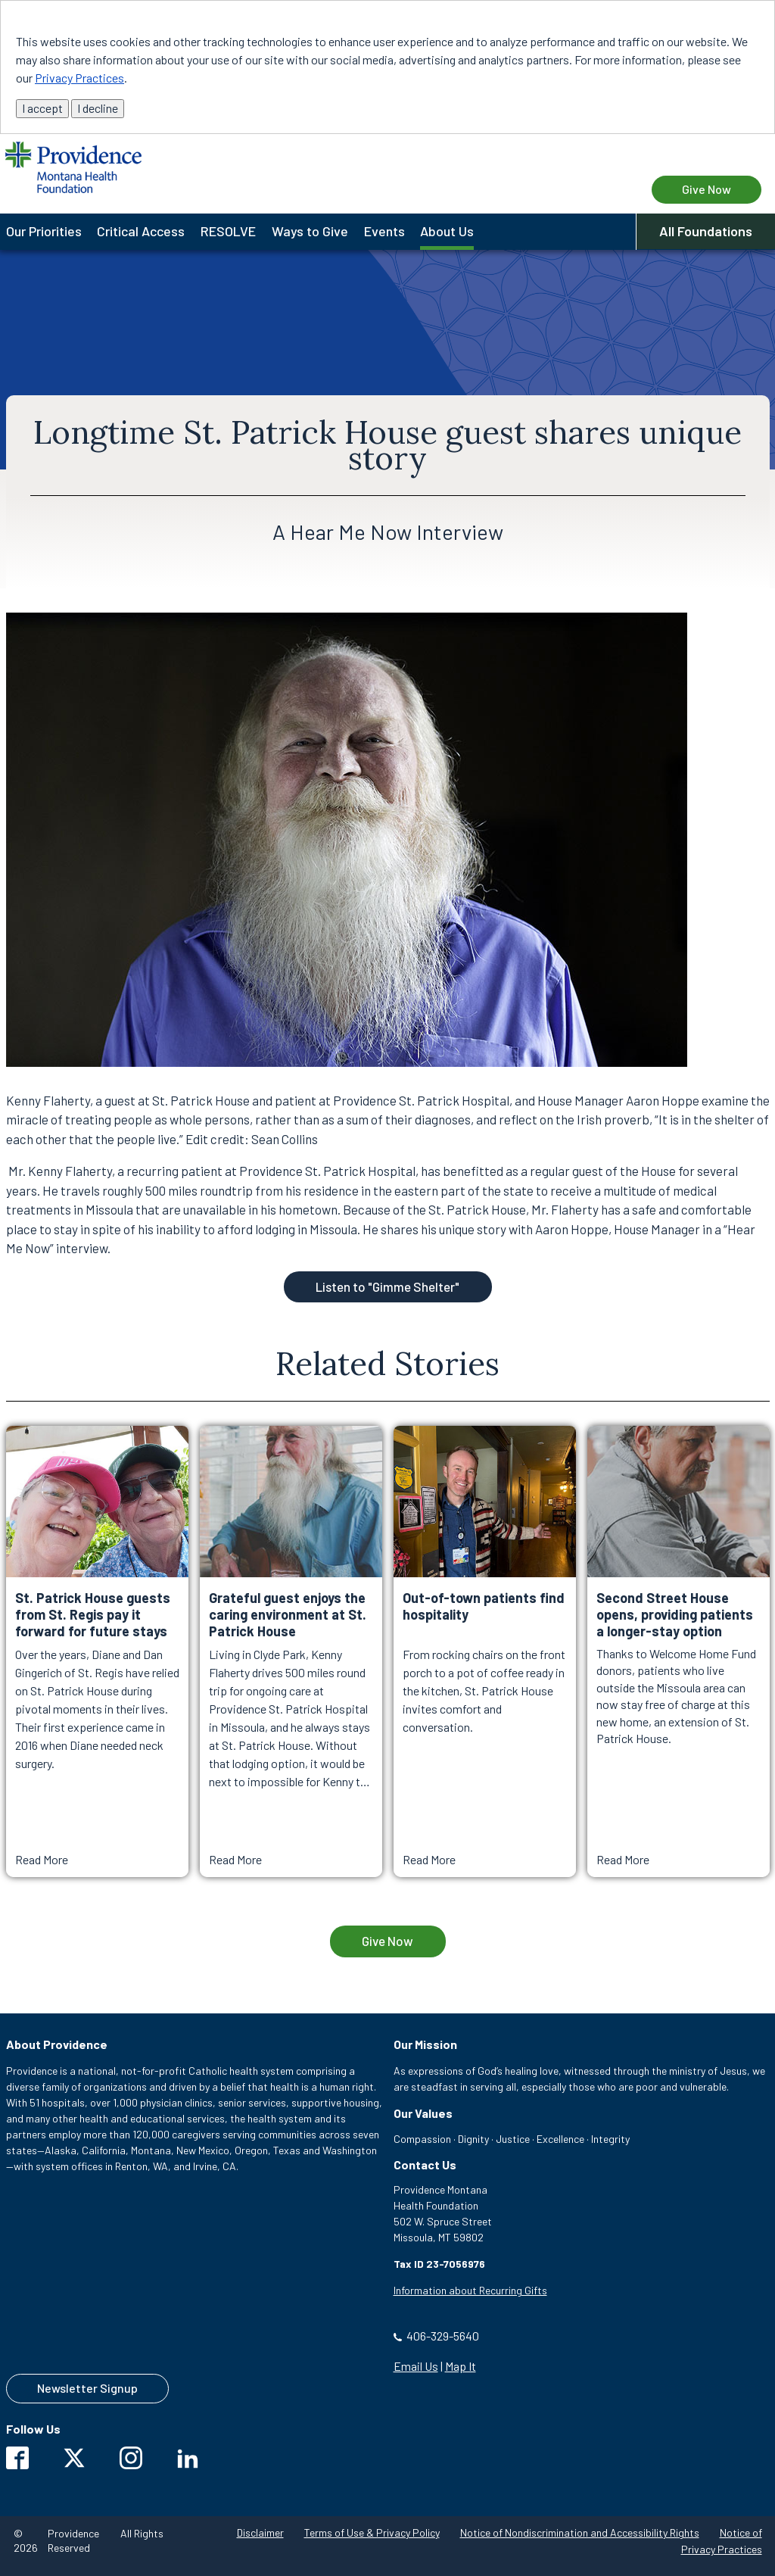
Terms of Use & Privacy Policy (372, 2532)
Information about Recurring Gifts (470, 2290)
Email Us (416, 2366)
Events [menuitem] (384, 231)
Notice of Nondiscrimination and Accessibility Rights (579, 2532)
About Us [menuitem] (447, 231)
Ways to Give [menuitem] (310, 231)
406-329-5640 (442, 2335)
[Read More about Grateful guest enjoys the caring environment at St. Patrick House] (291, 1651)
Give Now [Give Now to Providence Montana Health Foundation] (706, 189)
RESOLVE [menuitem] (228, 231)
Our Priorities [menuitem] (44, 231)
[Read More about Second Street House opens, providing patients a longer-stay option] (678, 1651)
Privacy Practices (79, 77)
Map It (460, 2366)
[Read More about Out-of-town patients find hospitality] (485, 1651)
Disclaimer (260, 2532)
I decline (97, 108)
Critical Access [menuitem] (141, 231)
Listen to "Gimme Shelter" (387, 1286)
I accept (42, 108)
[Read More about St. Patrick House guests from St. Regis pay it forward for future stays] (97, 1651)
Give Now (387, 1940)
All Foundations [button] (705, 231)
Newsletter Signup (87, 2388)
